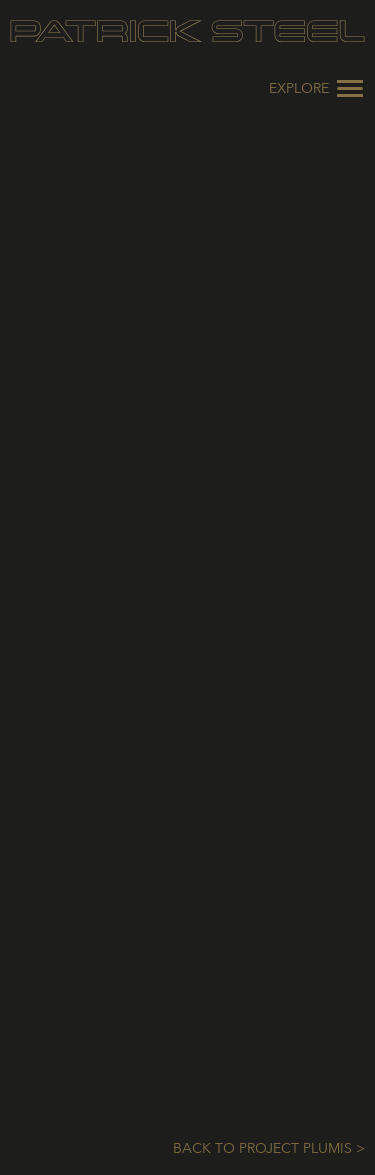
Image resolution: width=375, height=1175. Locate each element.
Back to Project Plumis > (269, 1149)
